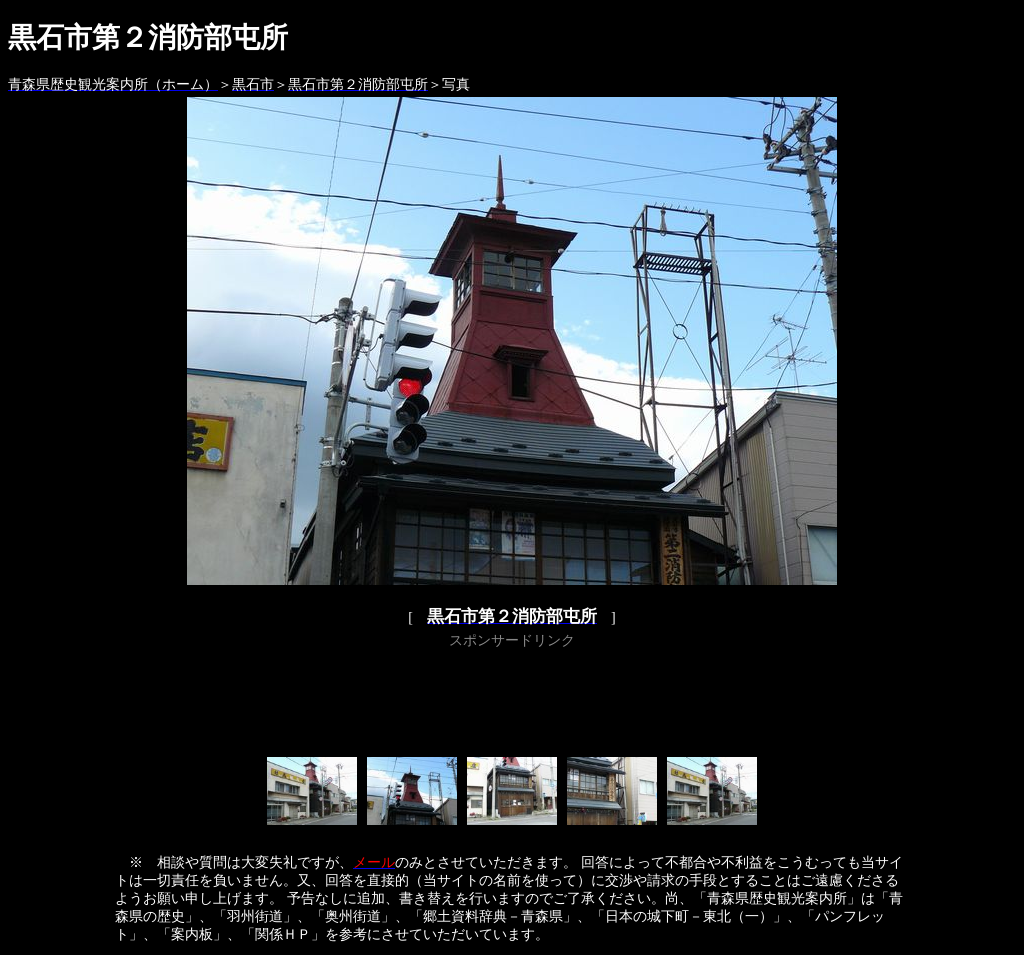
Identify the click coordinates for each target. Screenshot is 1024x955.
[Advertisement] (512, 699)
